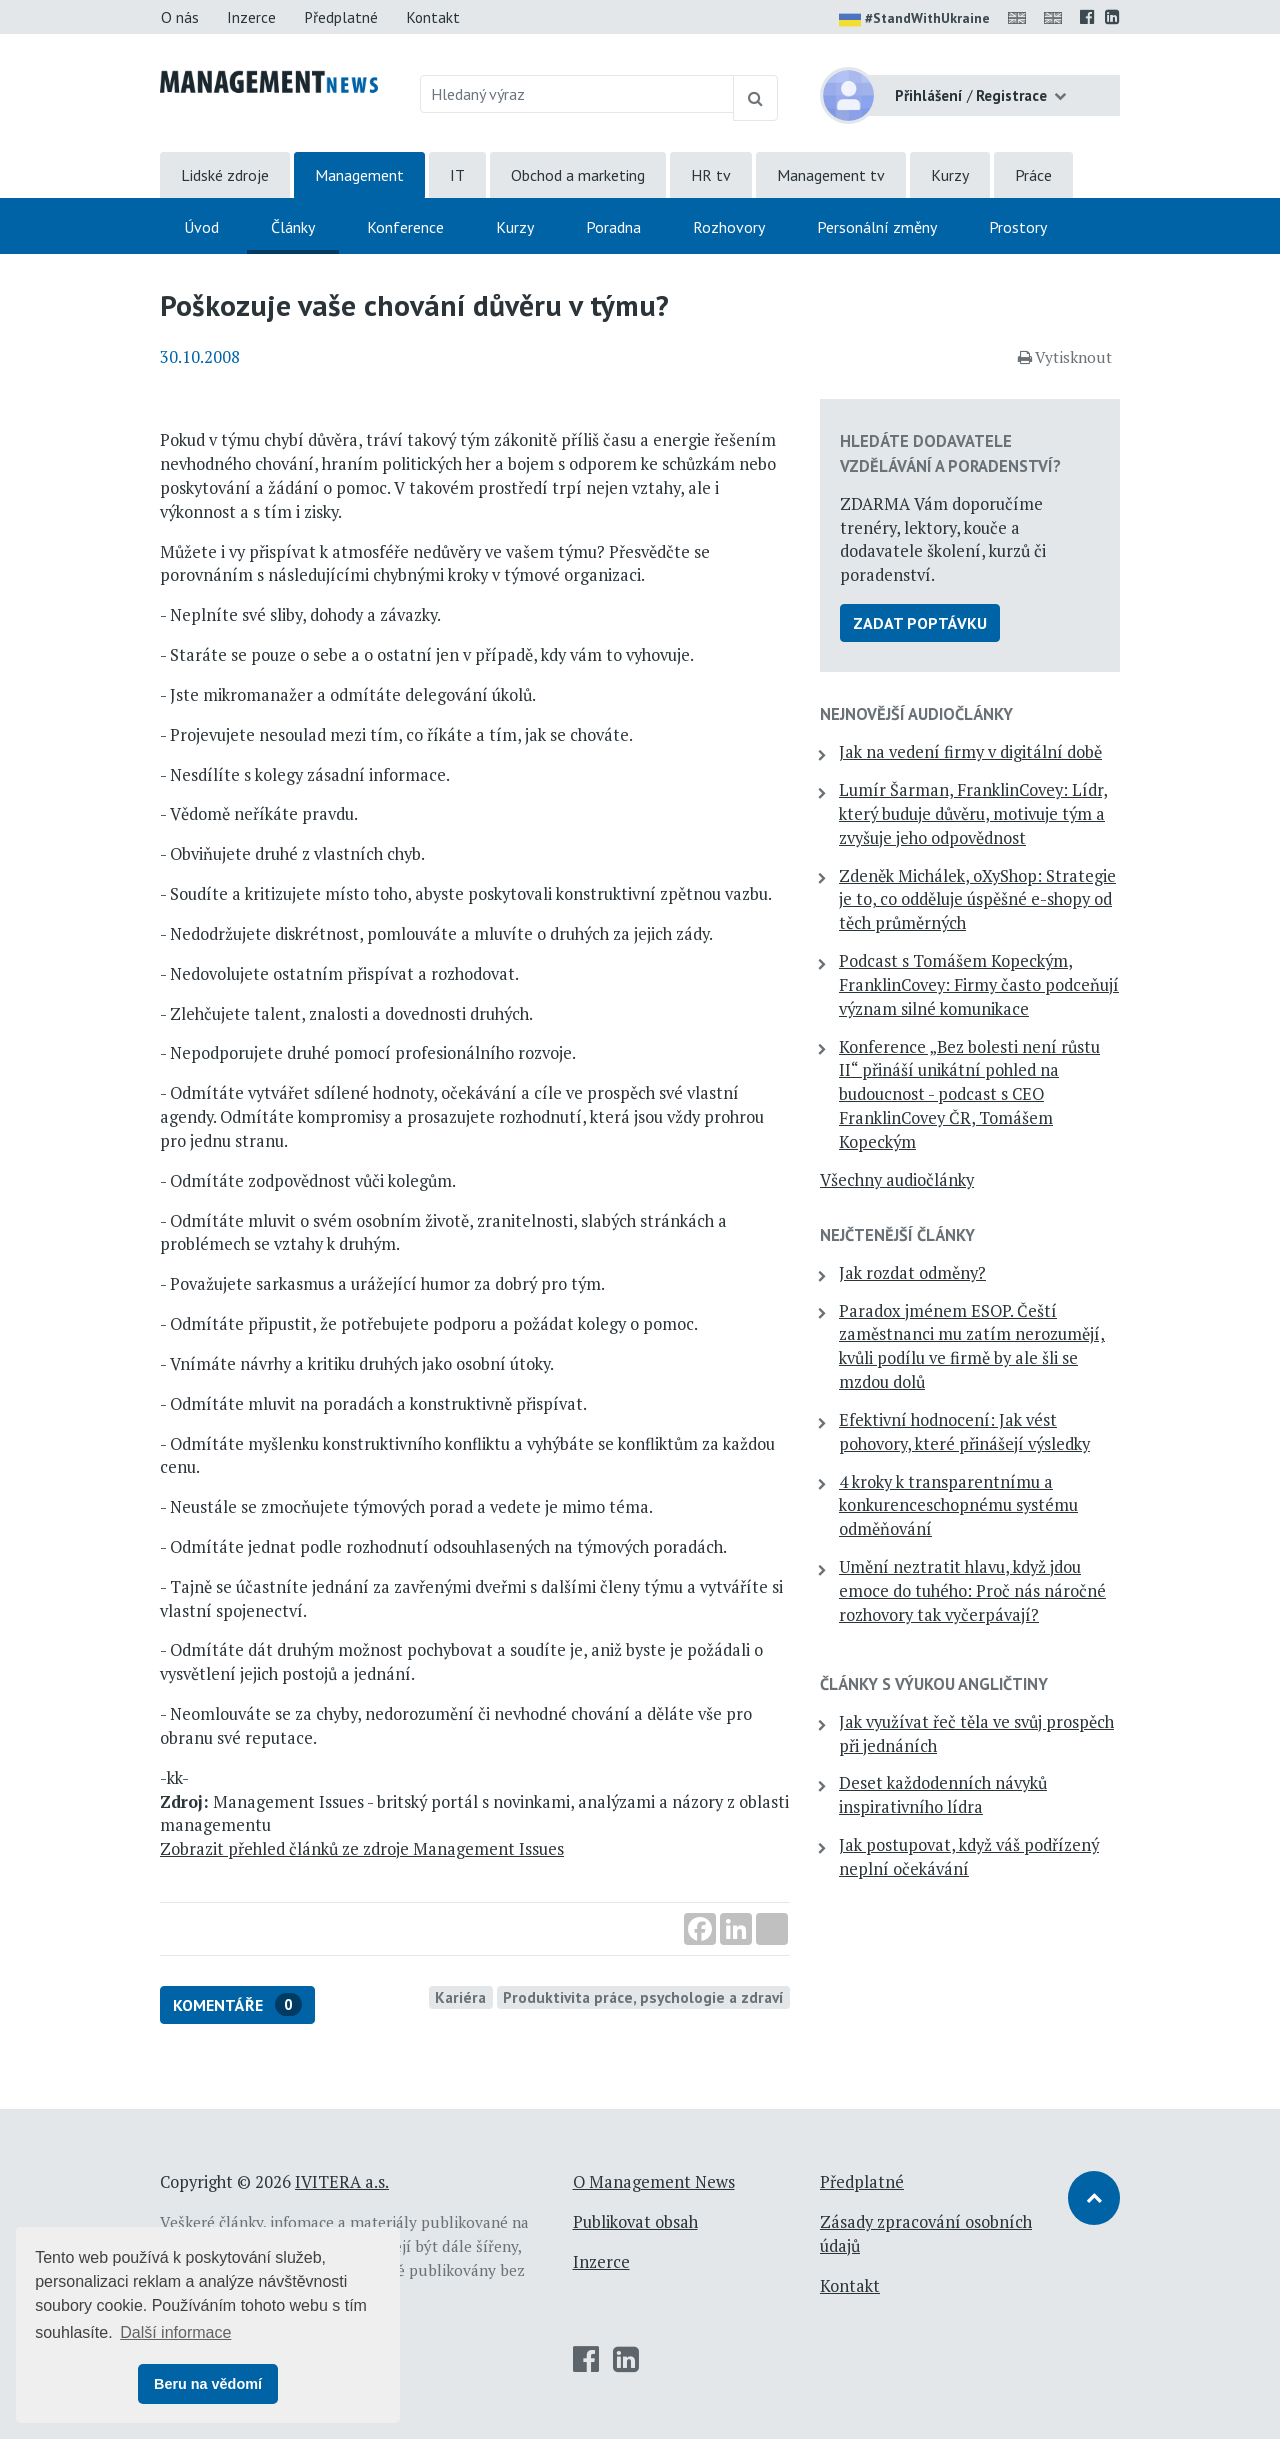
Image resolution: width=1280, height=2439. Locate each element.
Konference (405, 227)
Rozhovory (729, 227)
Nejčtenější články (897, 1235)
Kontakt (433, 17)
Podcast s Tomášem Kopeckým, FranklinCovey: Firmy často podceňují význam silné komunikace (979, 985)
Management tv (831, 175)
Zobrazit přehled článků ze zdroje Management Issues (362, 1849)
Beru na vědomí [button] (208, 2384)
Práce (1033, 175)
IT (457, 175)
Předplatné (341, 17)
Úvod (201, 227)
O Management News (654, 2182)
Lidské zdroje (225, 175)
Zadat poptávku (920, 623)
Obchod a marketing (578, 175)
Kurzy (950, 175)
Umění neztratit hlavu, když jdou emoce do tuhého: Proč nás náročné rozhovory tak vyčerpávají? (972, 1591)
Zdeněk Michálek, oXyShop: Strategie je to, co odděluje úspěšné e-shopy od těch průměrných (977, 900)
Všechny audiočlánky (897, 1180)
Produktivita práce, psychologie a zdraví (643, 1997)
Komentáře (237, 2004)
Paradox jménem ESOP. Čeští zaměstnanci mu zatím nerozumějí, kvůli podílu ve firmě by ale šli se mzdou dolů (972, 1346)
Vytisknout (1065, 357)
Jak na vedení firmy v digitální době (970, 752)
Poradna (613, 227)
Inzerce (251, 17)
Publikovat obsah (635, 2222)
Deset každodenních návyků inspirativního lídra (943, 1795)
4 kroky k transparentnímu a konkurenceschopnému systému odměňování (958, 1506)
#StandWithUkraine (914, 20)
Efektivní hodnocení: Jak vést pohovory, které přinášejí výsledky (964, 1432)
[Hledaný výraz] (577, 94)
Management (359, 175)
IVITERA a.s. (342, 2182)
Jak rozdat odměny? (912, 1273)
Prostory (1018, 227)
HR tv (711, 175)
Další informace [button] (175, 2332)
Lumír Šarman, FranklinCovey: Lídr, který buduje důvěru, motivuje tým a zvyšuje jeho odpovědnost (973, 814)
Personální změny (877, 227)
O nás (180, 17)
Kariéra (460, 1997)
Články (293, 227)
